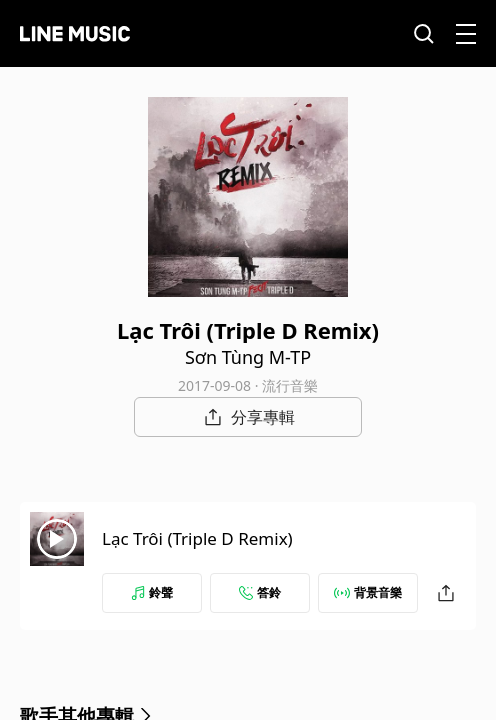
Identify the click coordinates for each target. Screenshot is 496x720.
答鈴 (260, 592)
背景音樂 (368, 592)
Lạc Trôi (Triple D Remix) (197, 538)
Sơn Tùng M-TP (248, 357)
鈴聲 (152, 592)
